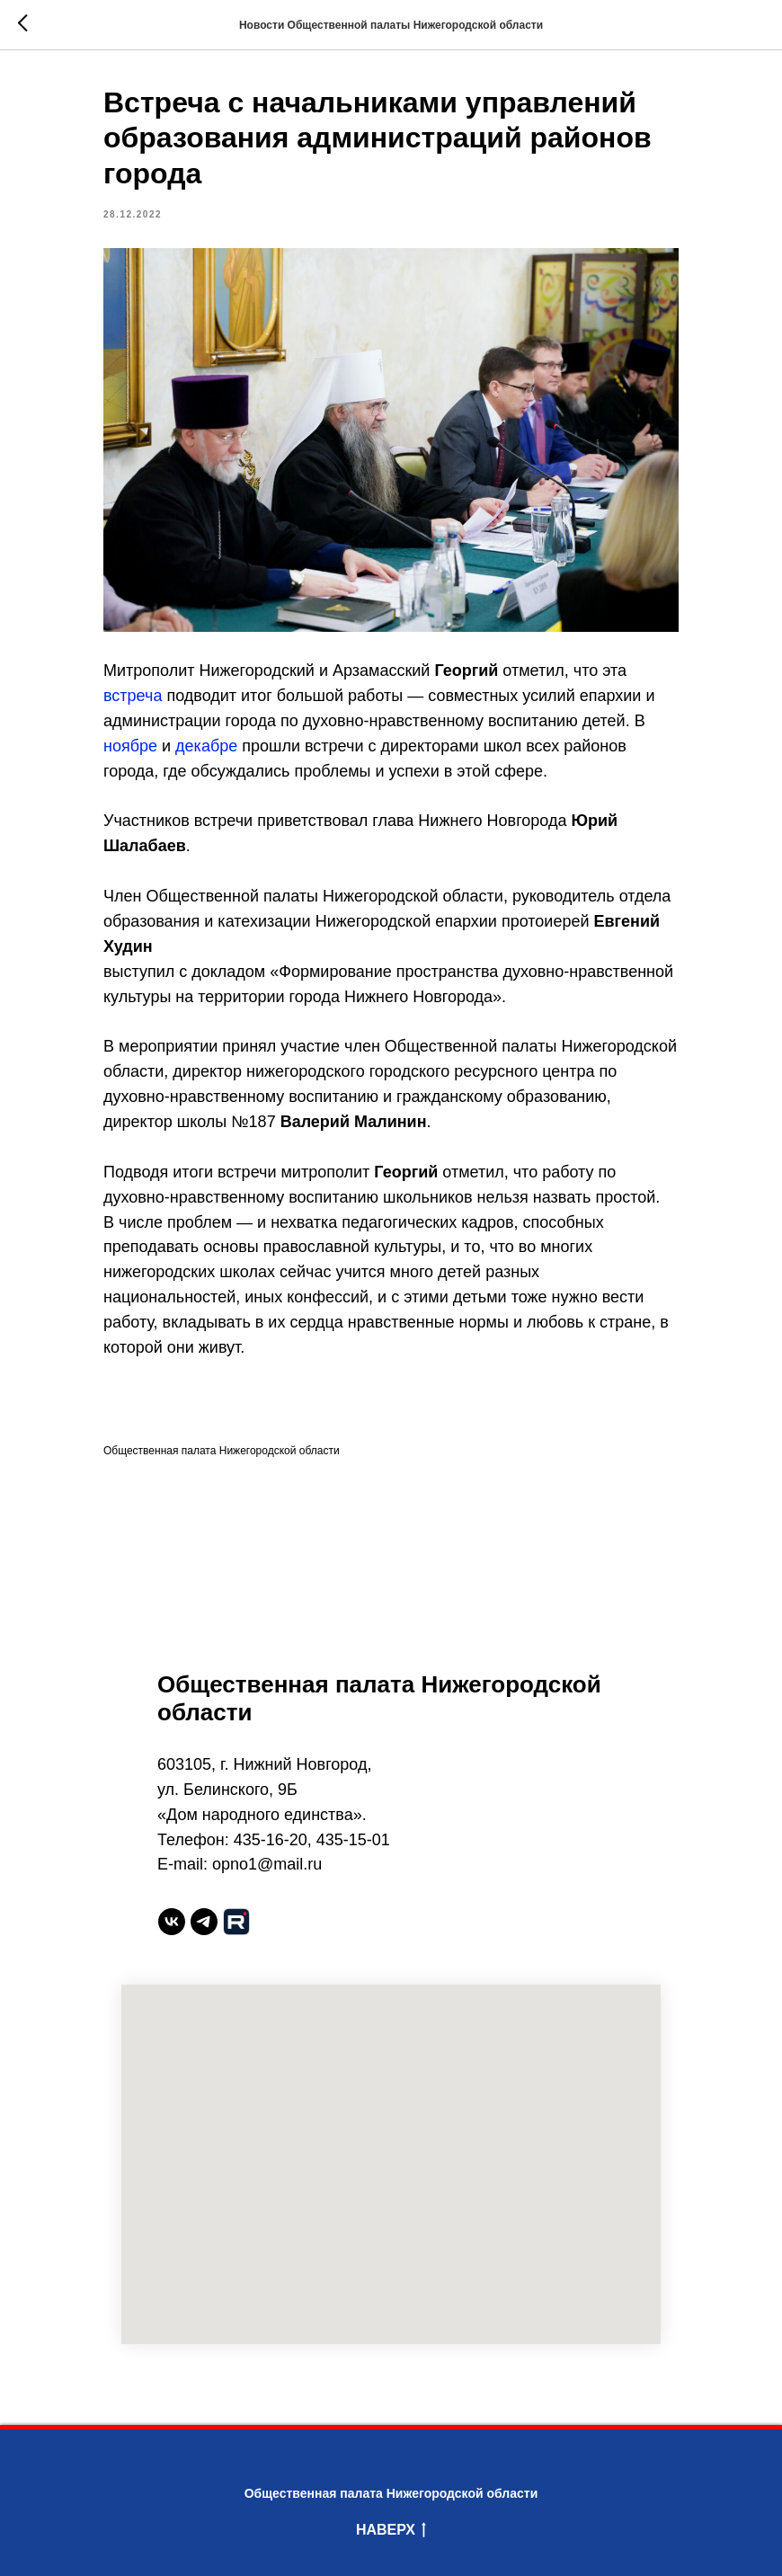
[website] (236, 1921)
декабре (206, 746)
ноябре (130, 746)
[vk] (171, 1921)
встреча (132, 696)
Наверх (391, 2531)
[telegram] (204, 1921)
